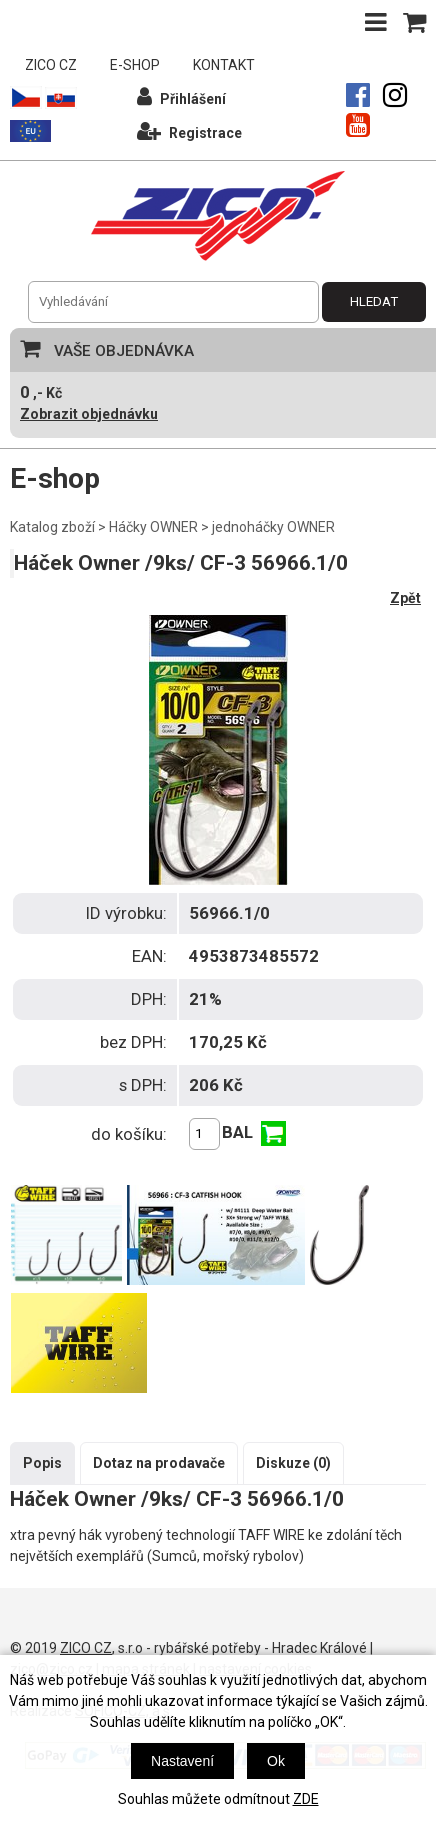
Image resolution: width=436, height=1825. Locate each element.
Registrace (189, 130)
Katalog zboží (52, 527)
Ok (276, 1761)
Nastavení (182, 1761)
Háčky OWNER (153, 527)
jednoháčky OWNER (273, 527)
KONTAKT (224, 65)
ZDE (306, 1799)
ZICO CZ (51, 65)
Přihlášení (181, 96)
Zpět (405, 598)
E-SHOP (135, 65)
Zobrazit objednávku (89, 414)
